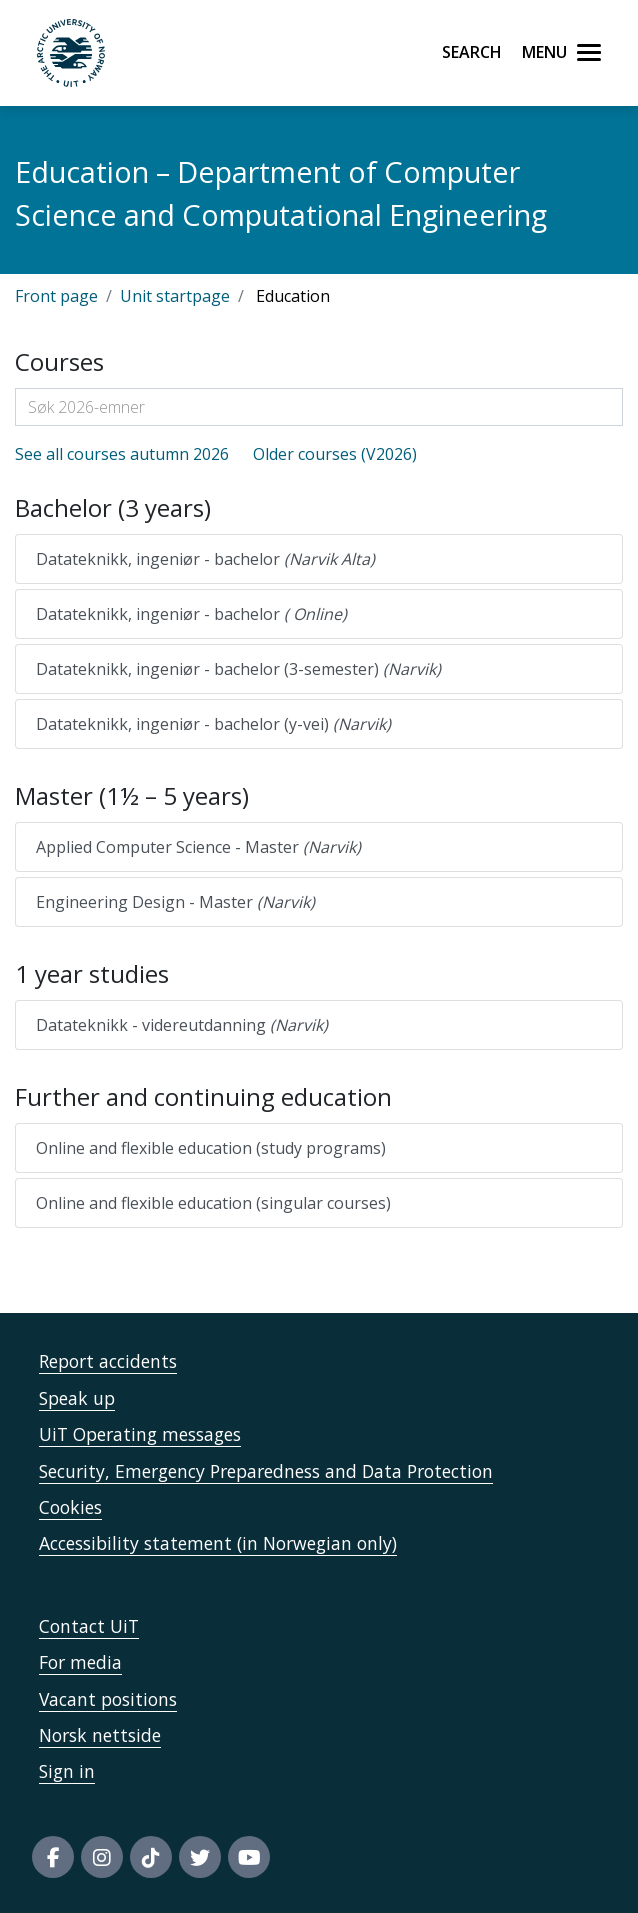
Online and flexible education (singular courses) (213, 1203)
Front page (56, 296)
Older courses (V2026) (335, 454)
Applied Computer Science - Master (198, 847)
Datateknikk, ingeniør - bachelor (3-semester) (238, 669)
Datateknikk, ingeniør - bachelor (205, 559)
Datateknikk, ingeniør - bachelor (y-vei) (213, 724)
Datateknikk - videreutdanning (182, 1025)
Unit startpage (175, 296)
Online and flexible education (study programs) (211, 1148)
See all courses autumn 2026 (122, 454)
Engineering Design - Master (175, 902)
